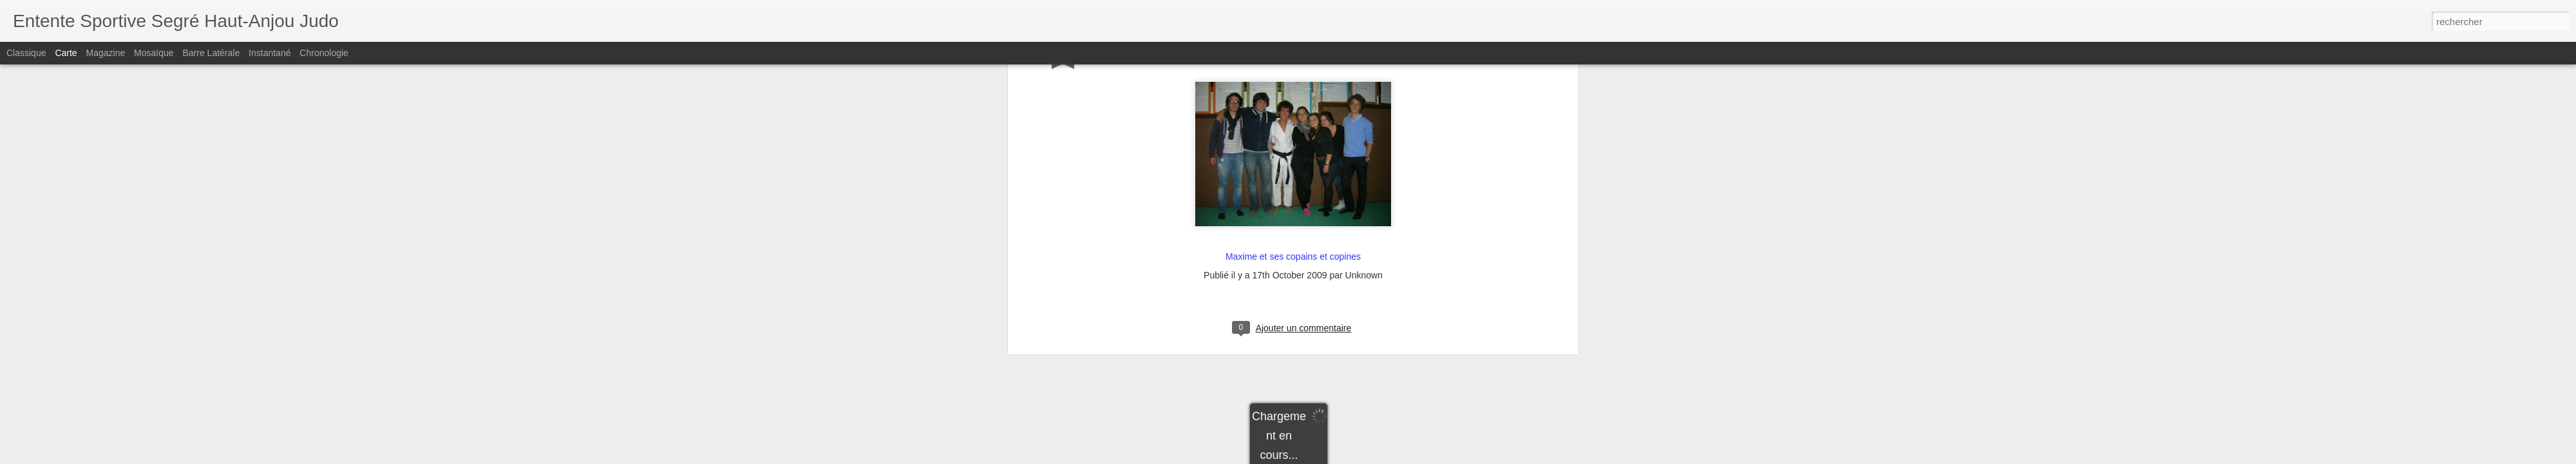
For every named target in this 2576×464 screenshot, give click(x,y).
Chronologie (323, 53)
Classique (26, 53)
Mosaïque (153, 53)
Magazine (106, 53)
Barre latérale (211, 53)
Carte (66, 53)
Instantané (269, 53)
